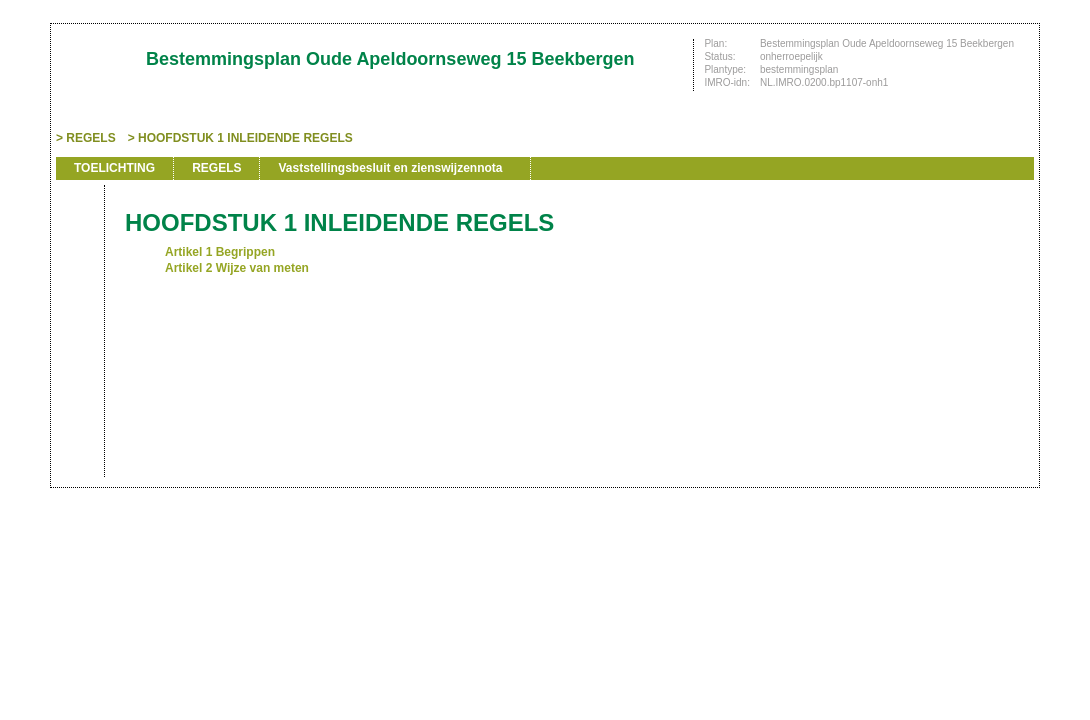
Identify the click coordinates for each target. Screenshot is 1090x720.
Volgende (78, 312)
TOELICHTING (114, 168)
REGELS (90, 138)
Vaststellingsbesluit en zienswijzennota (390, 168)
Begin (78, 252)
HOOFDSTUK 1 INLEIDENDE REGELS (245, 138)
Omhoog (78, 342)
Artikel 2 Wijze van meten (237, 268)
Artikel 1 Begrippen (220, 252)
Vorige (78, 282)
